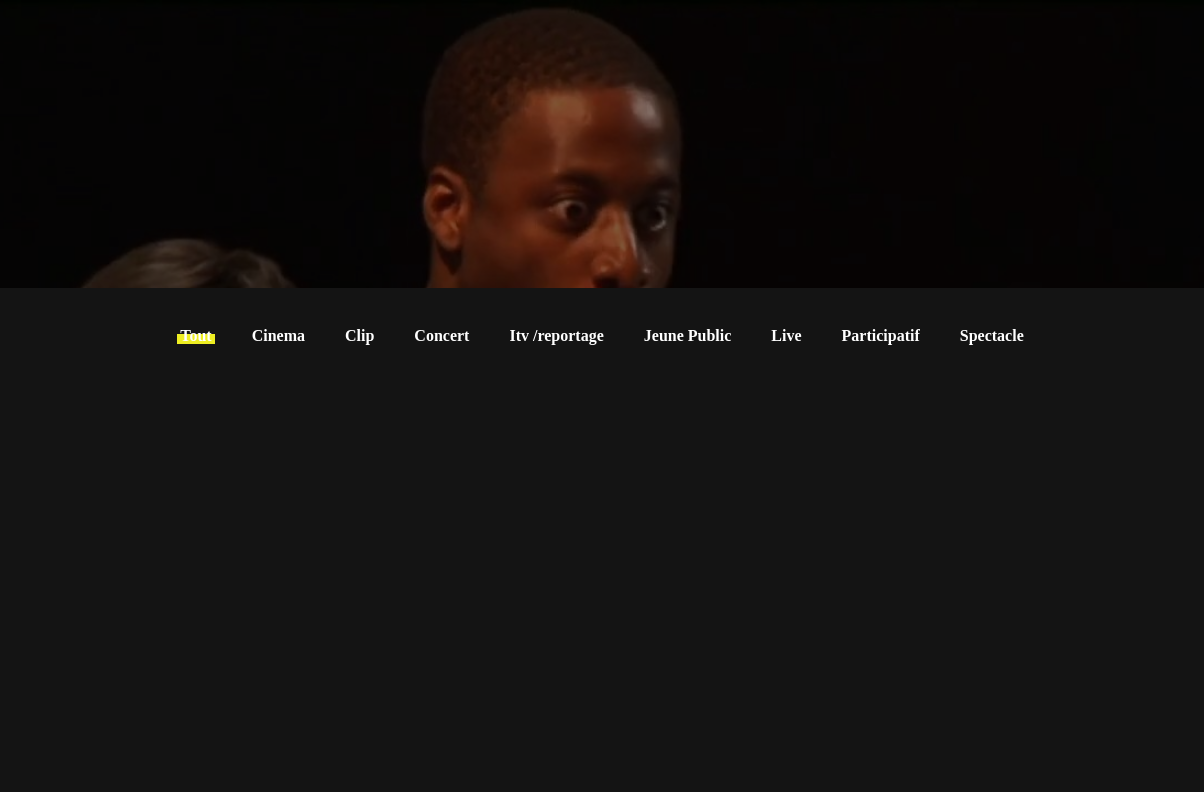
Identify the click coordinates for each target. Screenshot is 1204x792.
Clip (359, 335)
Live (786, 335)
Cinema (278, 335)
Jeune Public (688, 335)
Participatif (881, 335)
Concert (441, 335)
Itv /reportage (556, 335)
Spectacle (992, 335)
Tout (195, 335)
